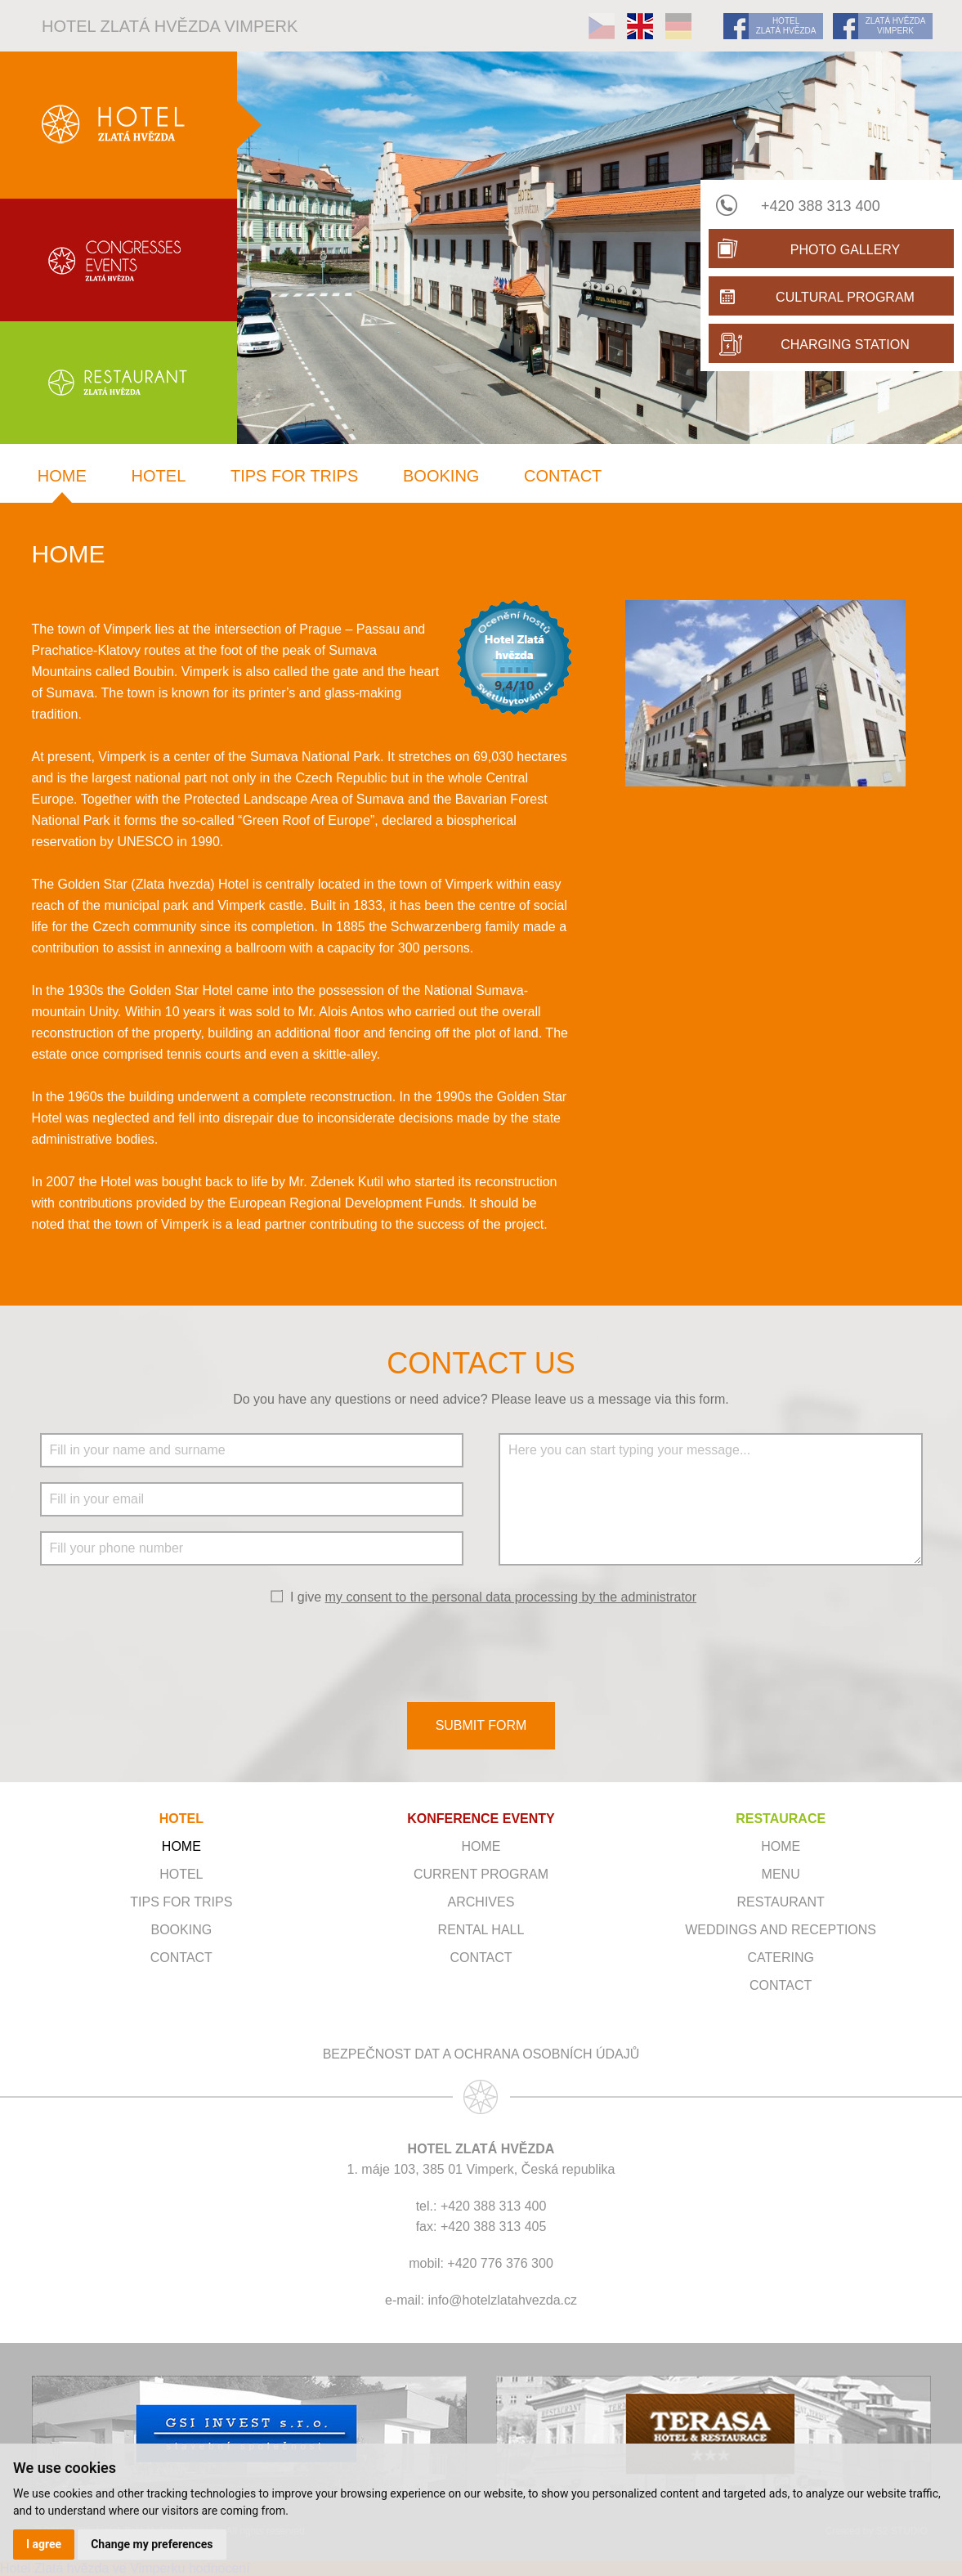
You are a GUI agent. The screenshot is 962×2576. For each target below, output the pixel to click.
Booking (441, 476)
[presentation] (481, 1652)
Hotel (159, 476)
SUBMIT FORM (481, 1725)
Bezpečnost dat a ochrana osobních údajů (481, 2054)
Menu (781, 1874)
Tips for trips (294, 476)
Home (62, 476)
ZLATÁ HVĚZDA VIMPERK (896, 25)
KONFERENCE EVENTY (480, 1819)
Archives (481, 1902)
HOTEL (181, 1819)
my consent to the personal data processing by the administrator (510, 1597)
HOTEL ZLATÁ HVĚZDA (786, 25)
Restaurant (781, 1902)
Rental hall (481, 1930)
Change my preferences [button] (152, 2544)
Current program (481, 1874)
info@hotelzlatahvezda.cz (502, 2300)
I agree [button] (43, 2544)
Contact (563, 476)
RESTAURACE (781, 1819)
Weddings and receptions (780, 1930)
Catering (780, 1957)
